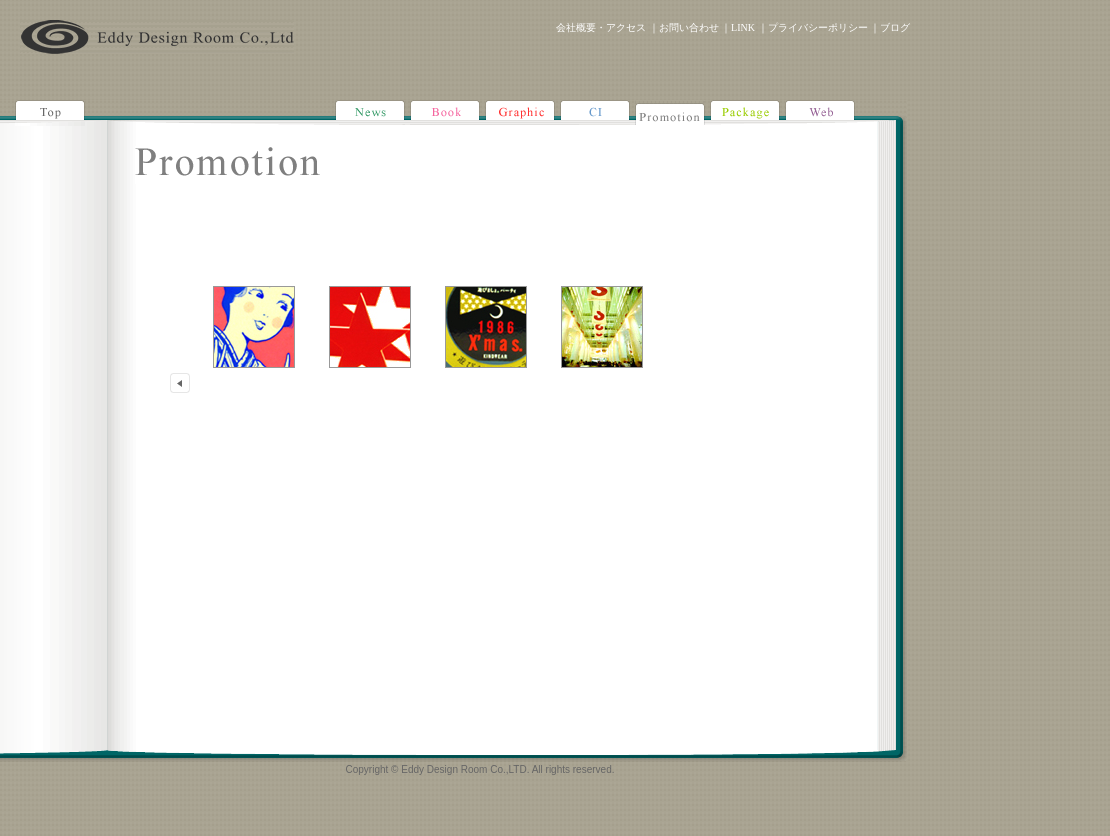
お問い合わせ (689, 27)
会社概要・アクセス (601, 27)
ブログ (895, 27)
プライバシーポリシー (818, 27)
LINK (743, 27)
